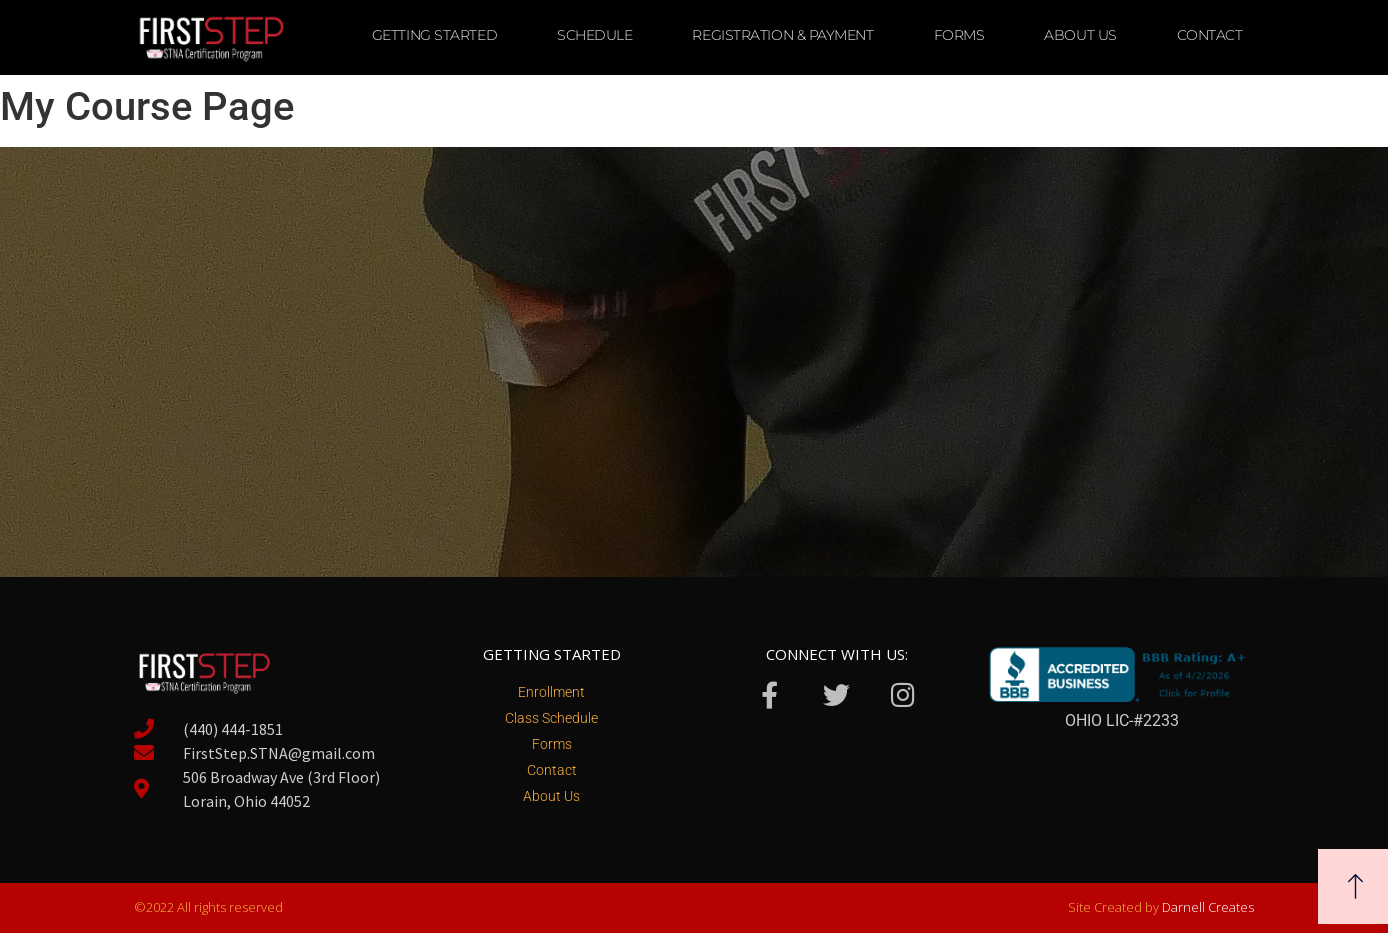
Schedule (594, 35)
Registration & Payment (782, 35)
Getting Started (434, 35)
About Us (1080, 35)
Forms (959, 35)
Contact (1210, 35)
